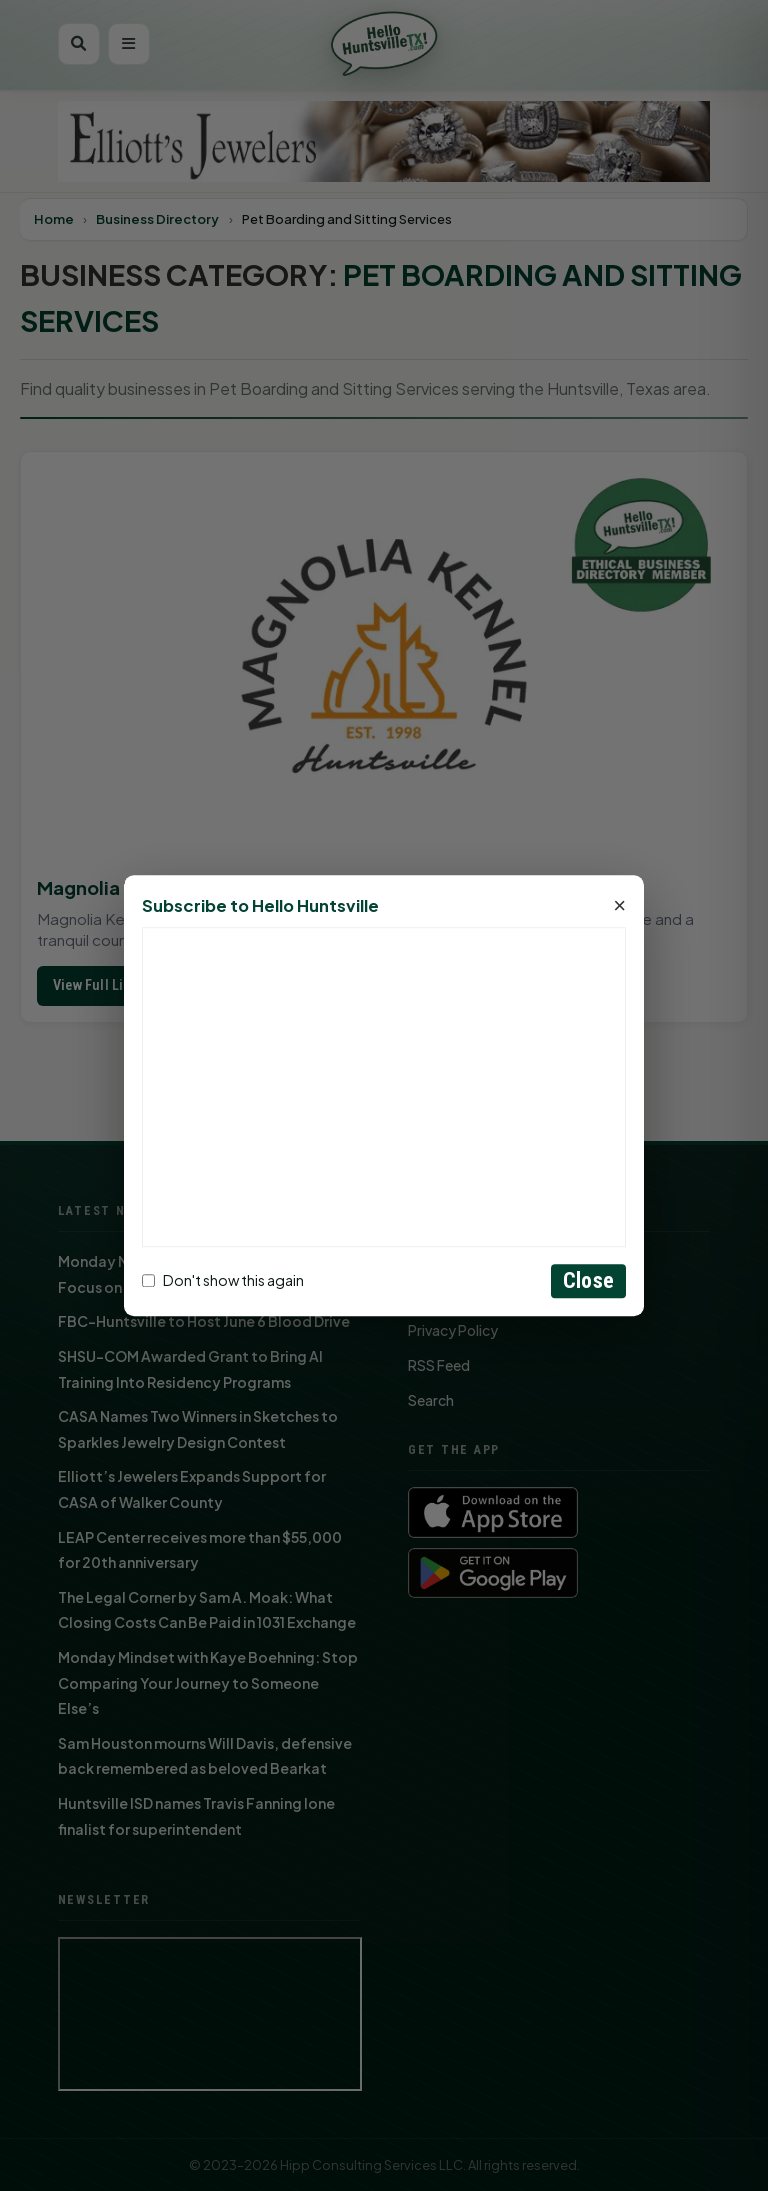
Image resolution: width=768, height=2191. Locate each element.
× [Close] (619, 906)
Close (588, 1280)
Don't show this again (223, 1281)
